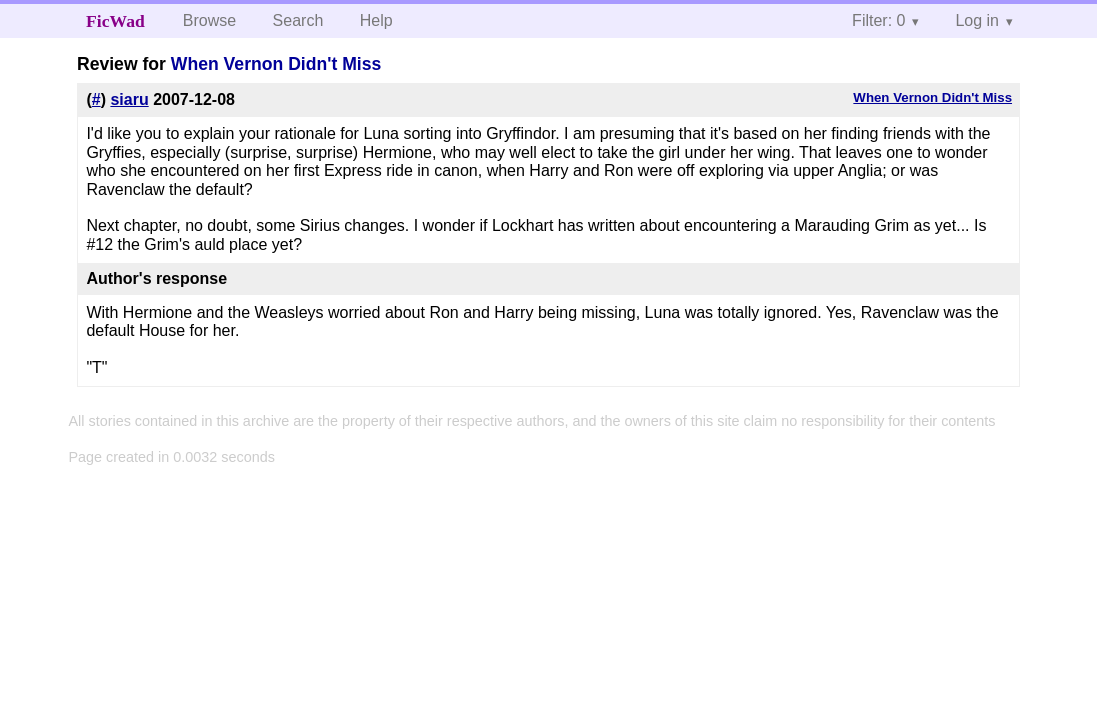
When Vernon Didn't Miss (276, 64)
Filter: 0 (878, 20)
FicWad (115, 21)
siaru (129, 99)
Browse (209, 20)
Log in (977, 20)
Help (376, 20)
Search (298, 20)
